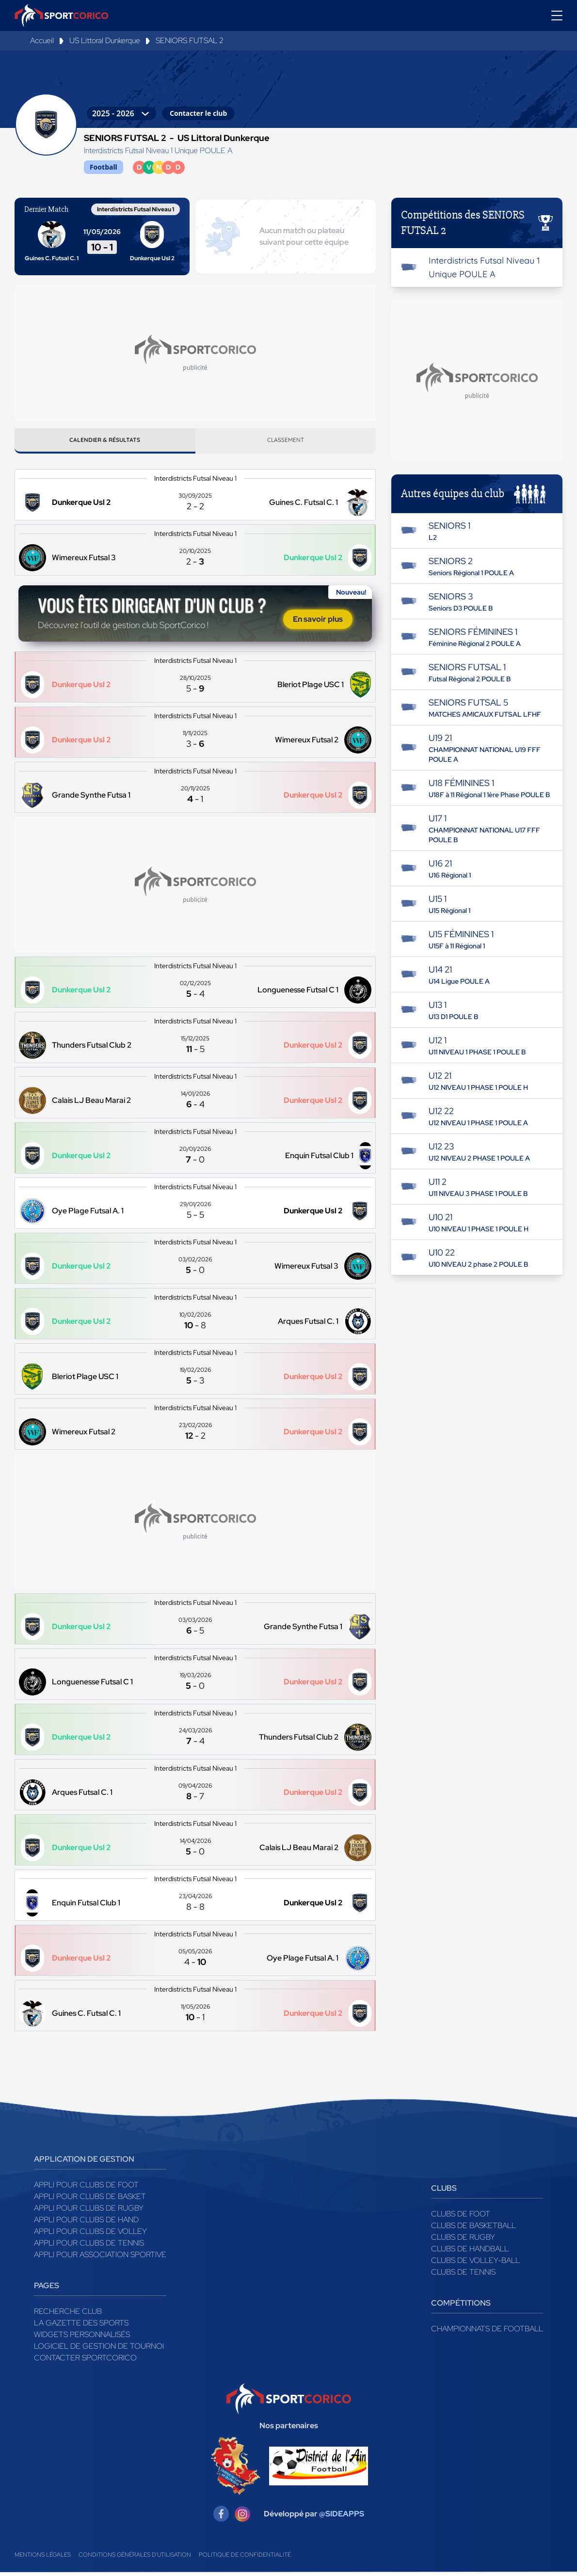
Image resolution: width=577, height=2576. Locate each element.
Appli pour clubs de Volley (90, 2235)
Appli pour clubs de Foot (86, 2188)
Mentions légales (43, 2558)
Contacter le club (198, 113)
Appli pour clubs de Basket (90, 2200)
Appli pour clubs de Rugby (89, 2212)
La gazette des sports (81, 2327)
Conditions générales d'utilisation (135, 2558)
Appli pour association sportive (100, 2258)
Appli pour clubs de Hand (86, 2223)
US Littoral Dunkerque (104, 40)
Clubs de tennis (463, 2276)
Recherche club (68, 2315)
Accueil (42, 40)
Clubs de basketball (473, 2229)
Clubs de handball (470, 2252)
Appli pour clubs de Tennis (89, 2247)
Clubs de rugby (463, 2241)
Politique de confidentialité (245, 2558)
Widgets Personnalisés (82, 2338)
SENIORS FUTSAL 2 (190, 40)
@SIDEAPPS (341, 2518)
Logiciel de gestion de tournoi (99, 2350)
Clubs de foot (460, 2218)
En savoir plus (318, 623)
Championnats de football (487, 2332)
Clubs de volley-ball (475, 2264)
